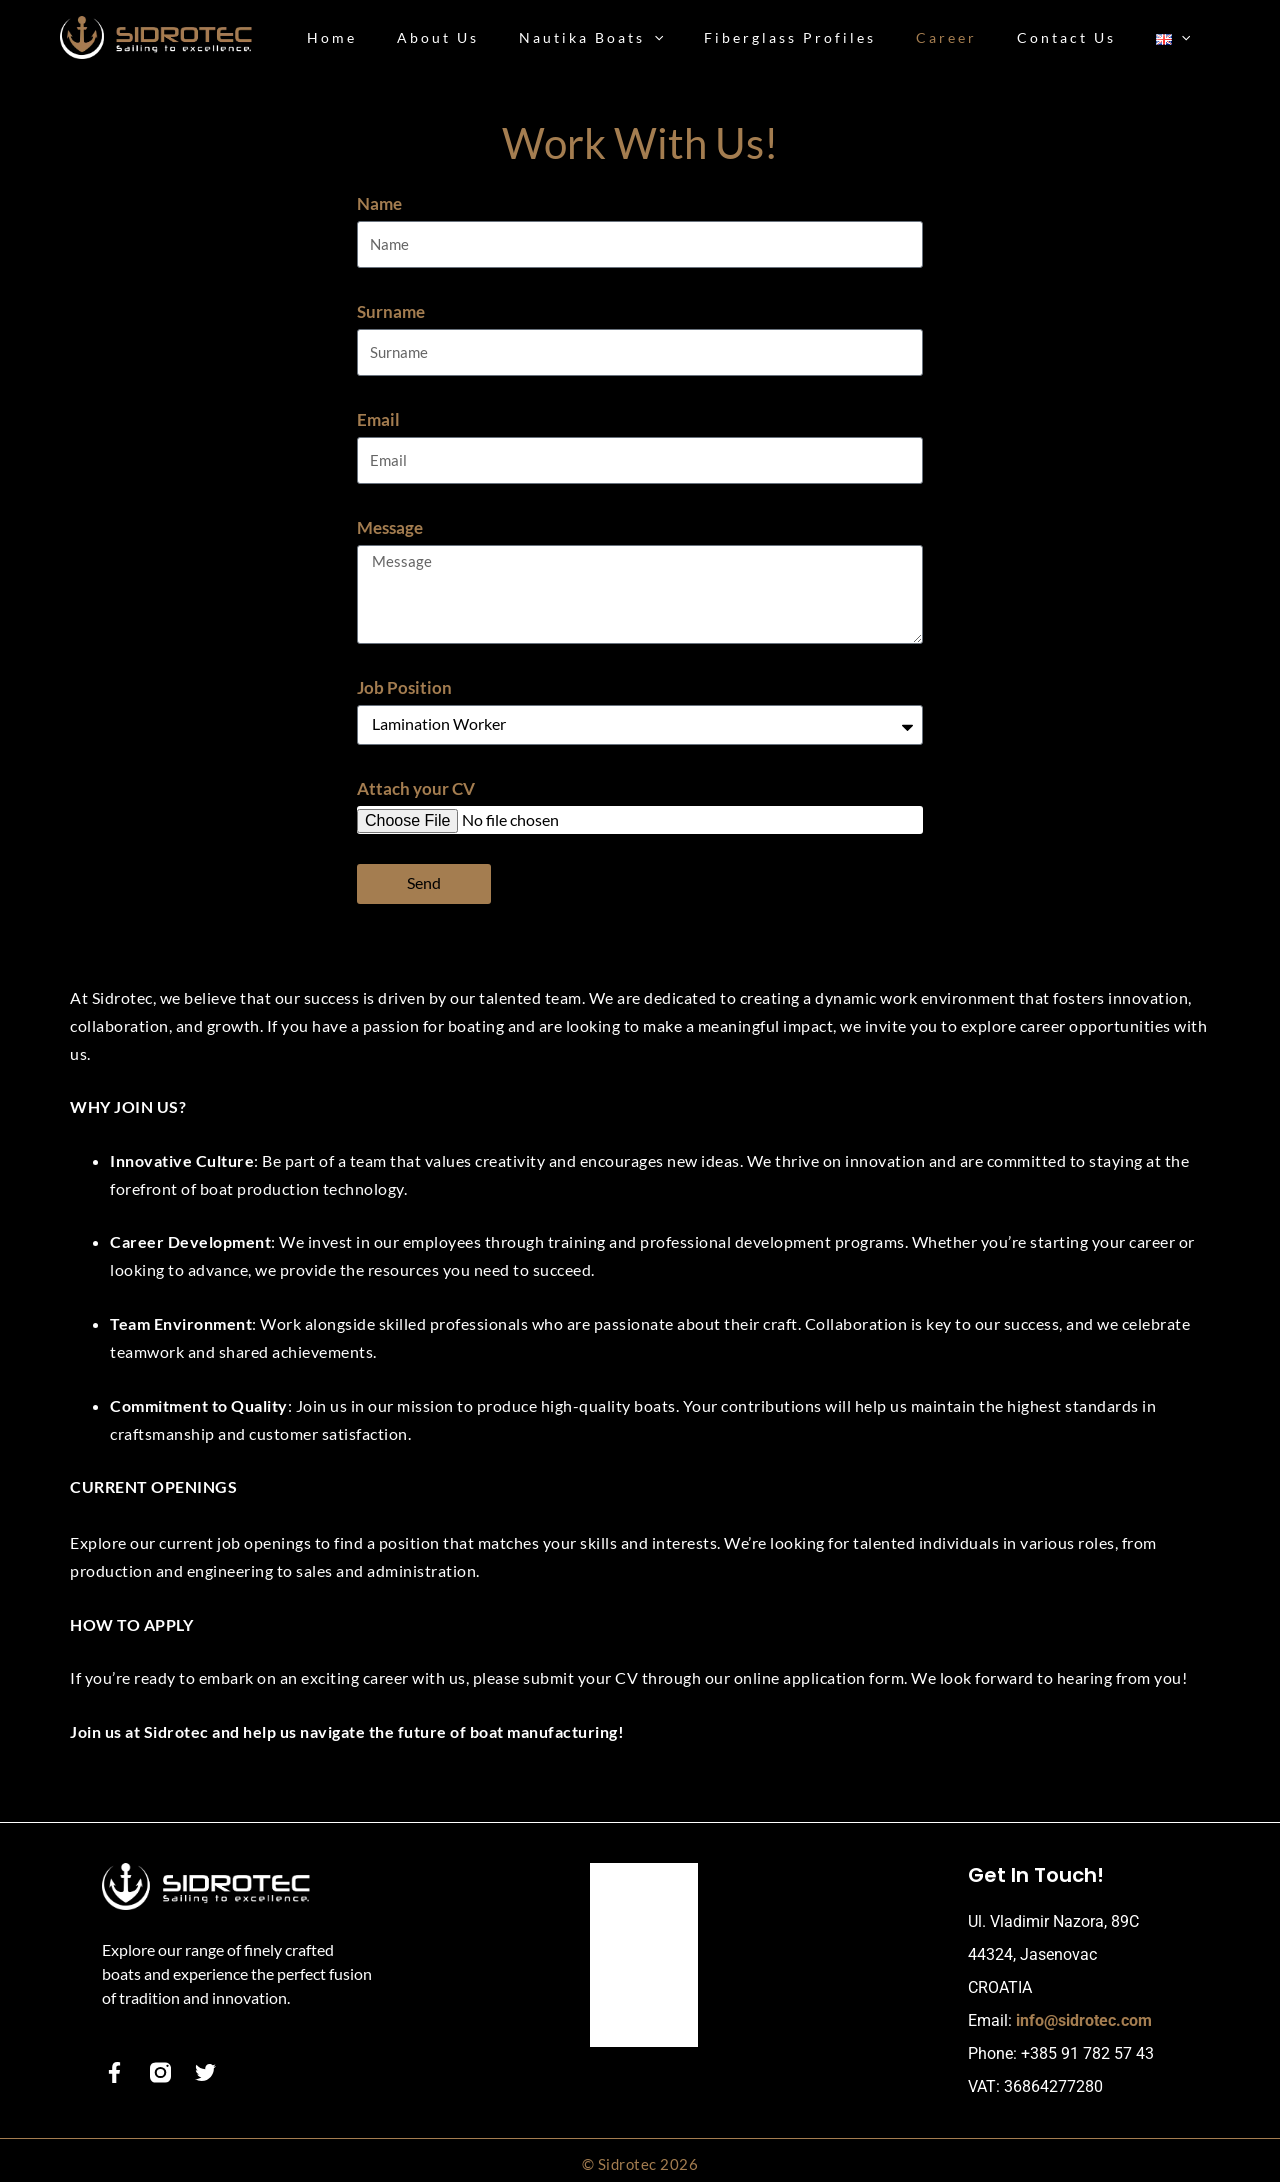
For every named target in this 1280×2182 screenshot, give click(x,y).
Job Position (404, 680)
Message (390, 523)
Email (378, 416)
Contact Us (644, 1982)
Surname (391, 310)
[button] (708, 38)
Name (379, 203)
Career (628, 1946)
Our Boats (640, 1874)
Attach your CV (416, 781)
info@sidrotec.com (1084, 2014)
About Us (638, 1910)
